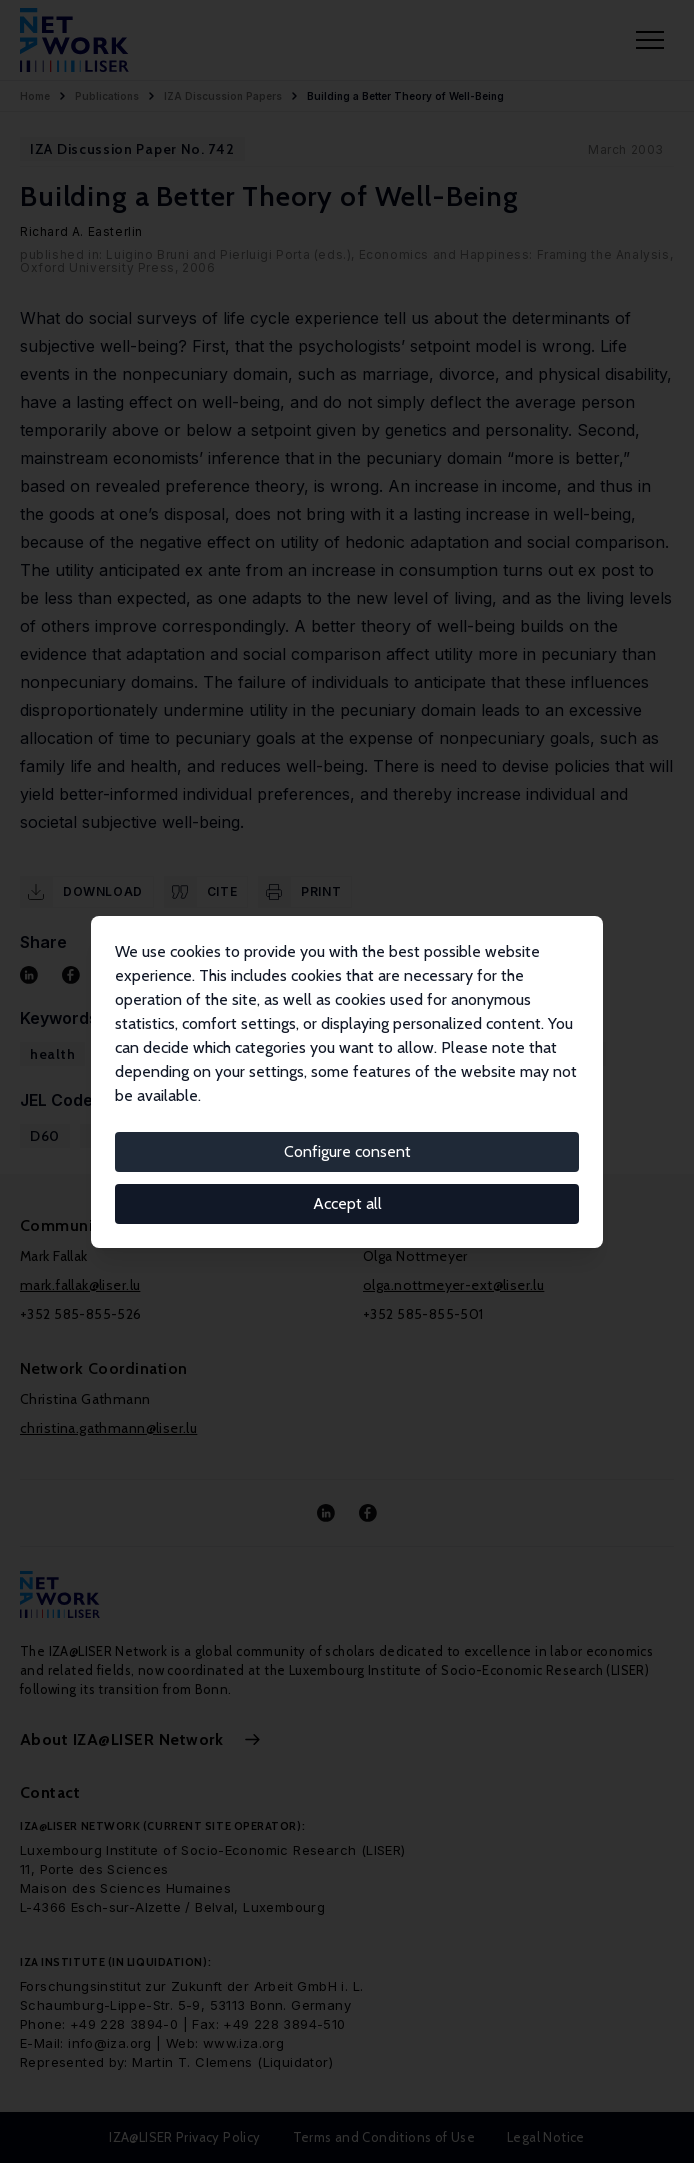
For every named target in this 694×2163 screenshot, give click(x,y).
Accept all (347, 1203)
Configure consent (347, 1151)
